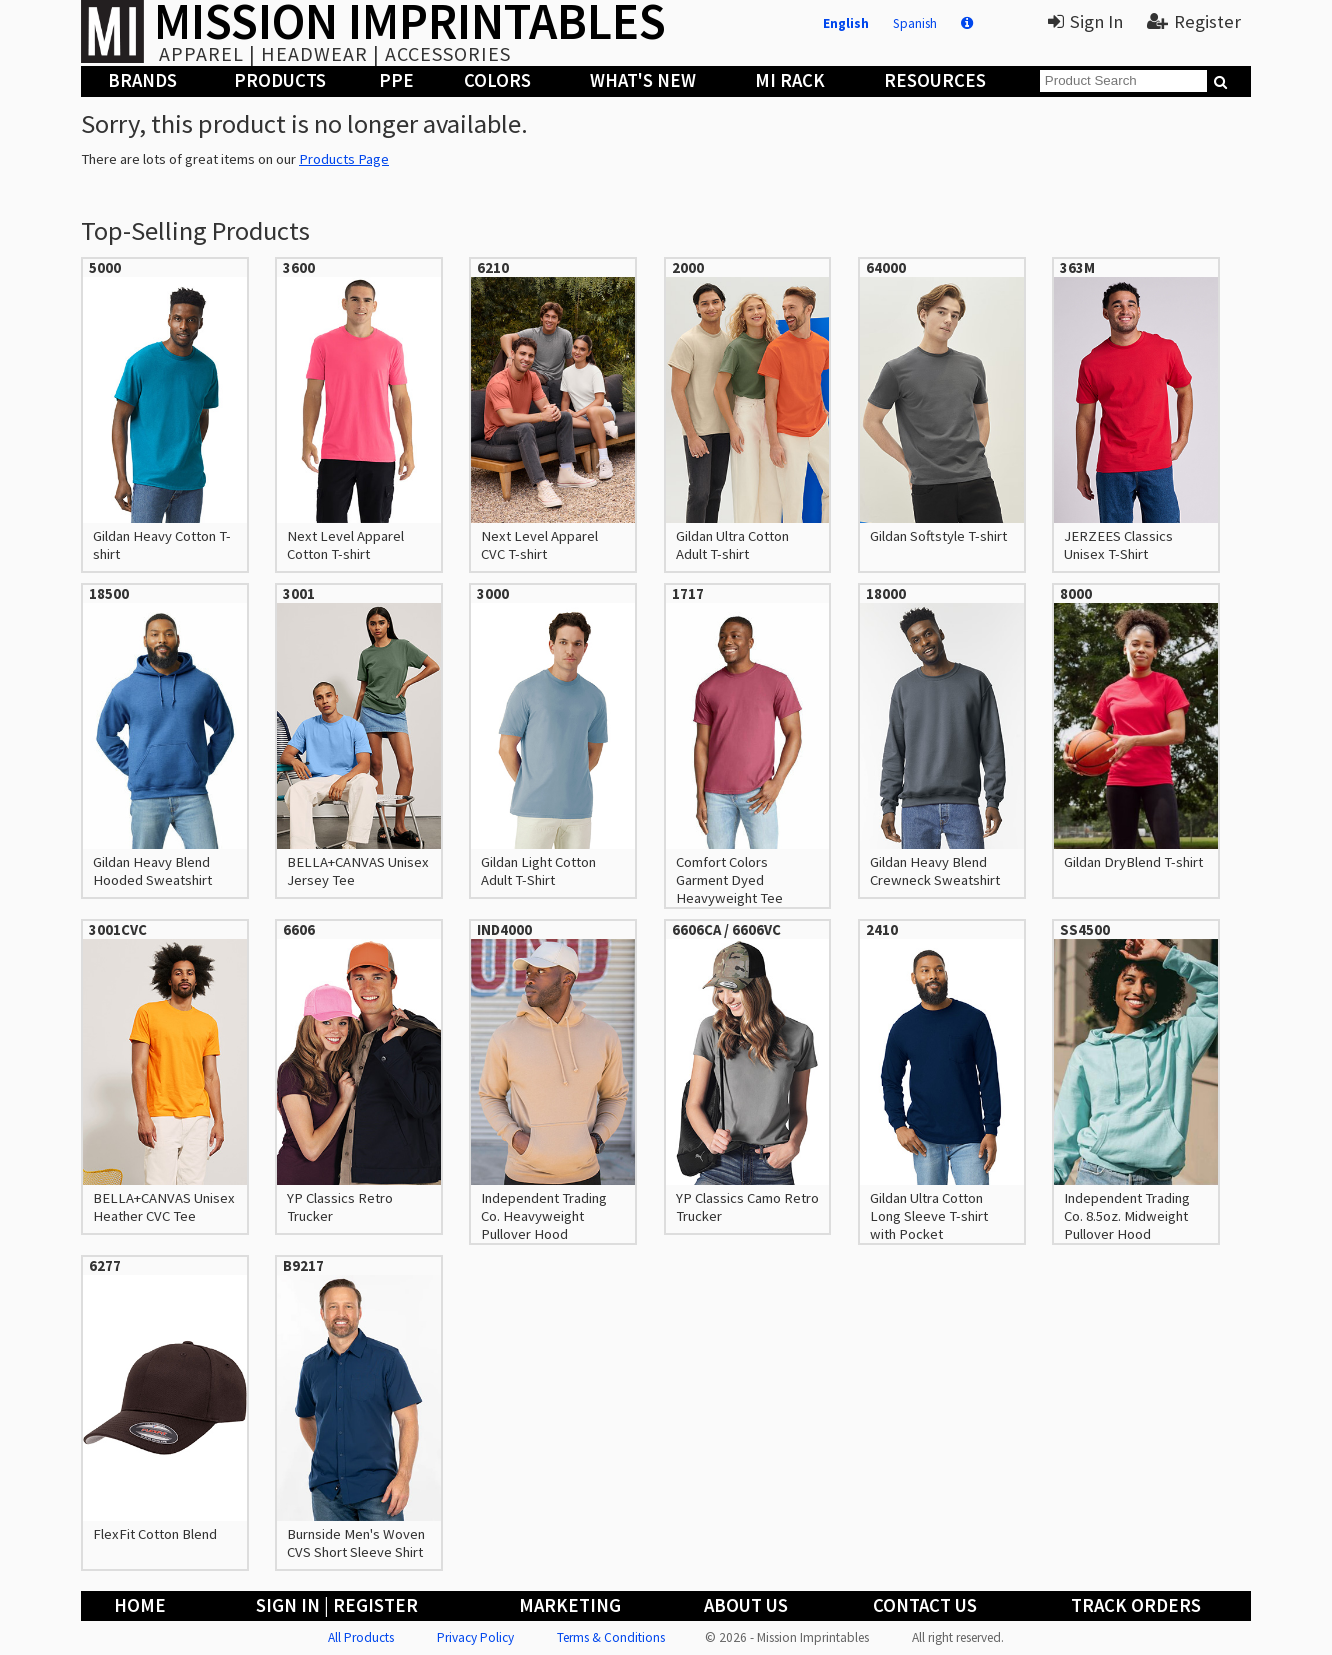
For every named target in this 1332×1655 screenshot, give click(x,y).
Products (280, 80)
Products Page (344, 159)
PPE (396, 80)
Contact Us (925, 1605)
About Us (746, 1605)
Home (140, 1605)
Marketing (570, 1605)
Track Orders (1136, 1605)
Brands (142, 80)
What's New (643, 80)
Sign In (1085, 21)
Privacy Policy (475, 1637)
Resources (935, 80)
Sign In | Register (337, 1605)
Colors (497, 80)
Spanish (915, 23)
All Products (361, 1637)
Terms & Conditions (611, 1637)
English (846, 23)
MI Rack (790, 80)
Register (1194, 21)
